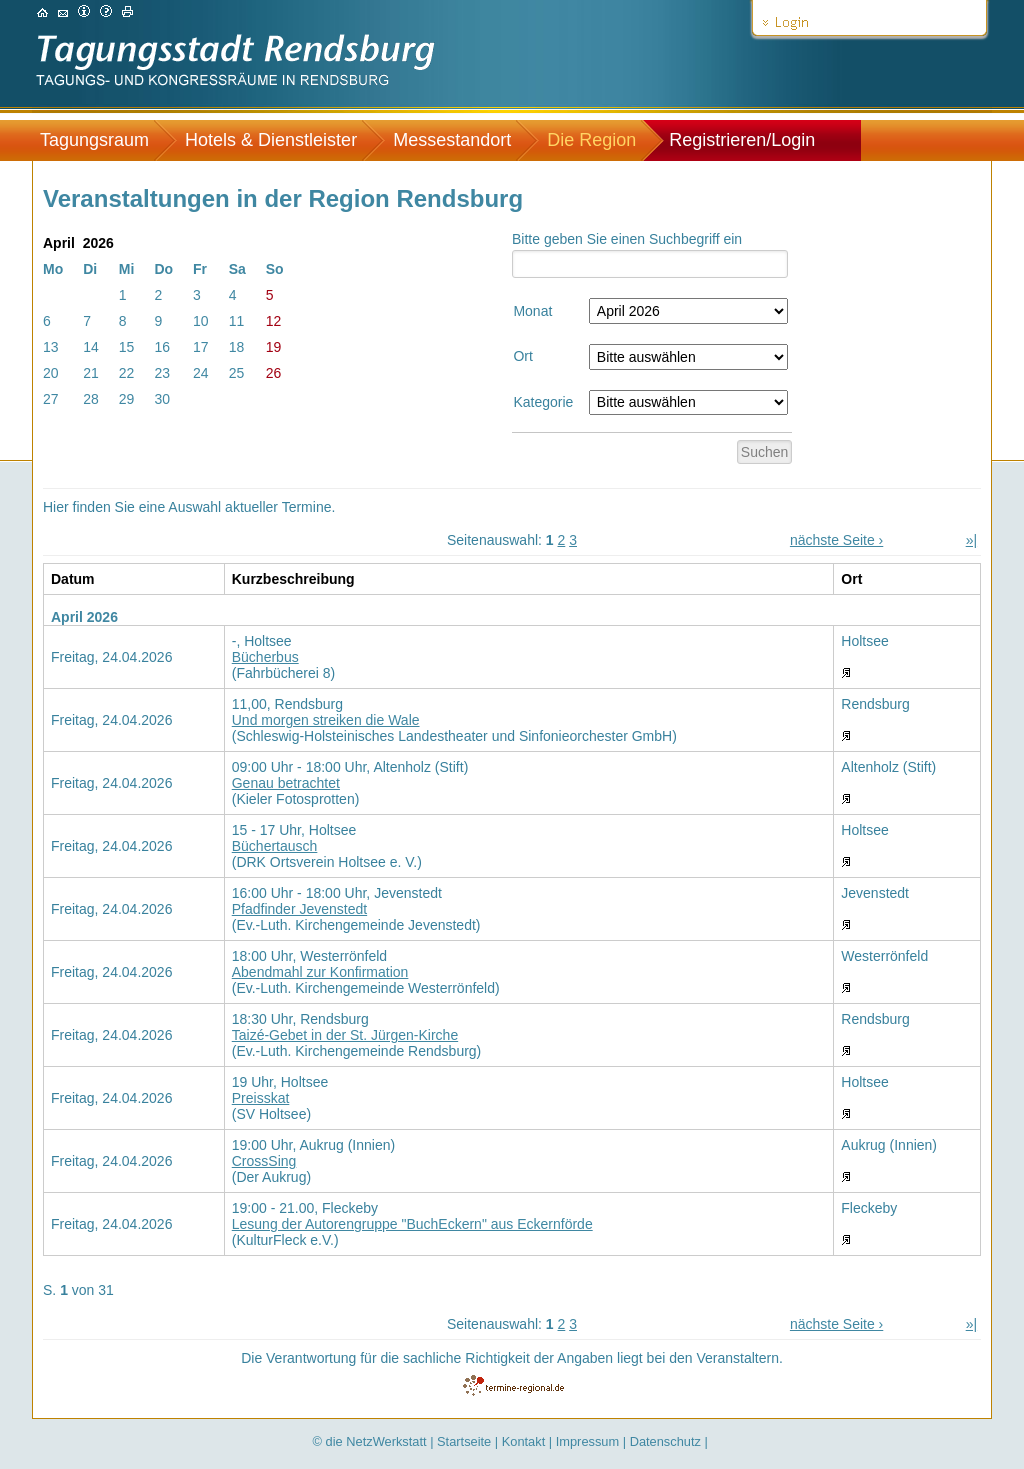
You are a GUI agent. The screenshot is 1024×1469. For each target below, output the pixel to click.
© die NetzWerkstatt (370, 1441)
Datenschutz (665, 1441)
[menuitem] (104, 140)
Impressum (587, 1441)
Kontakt (524, 1441)
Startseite (464, 1441)
